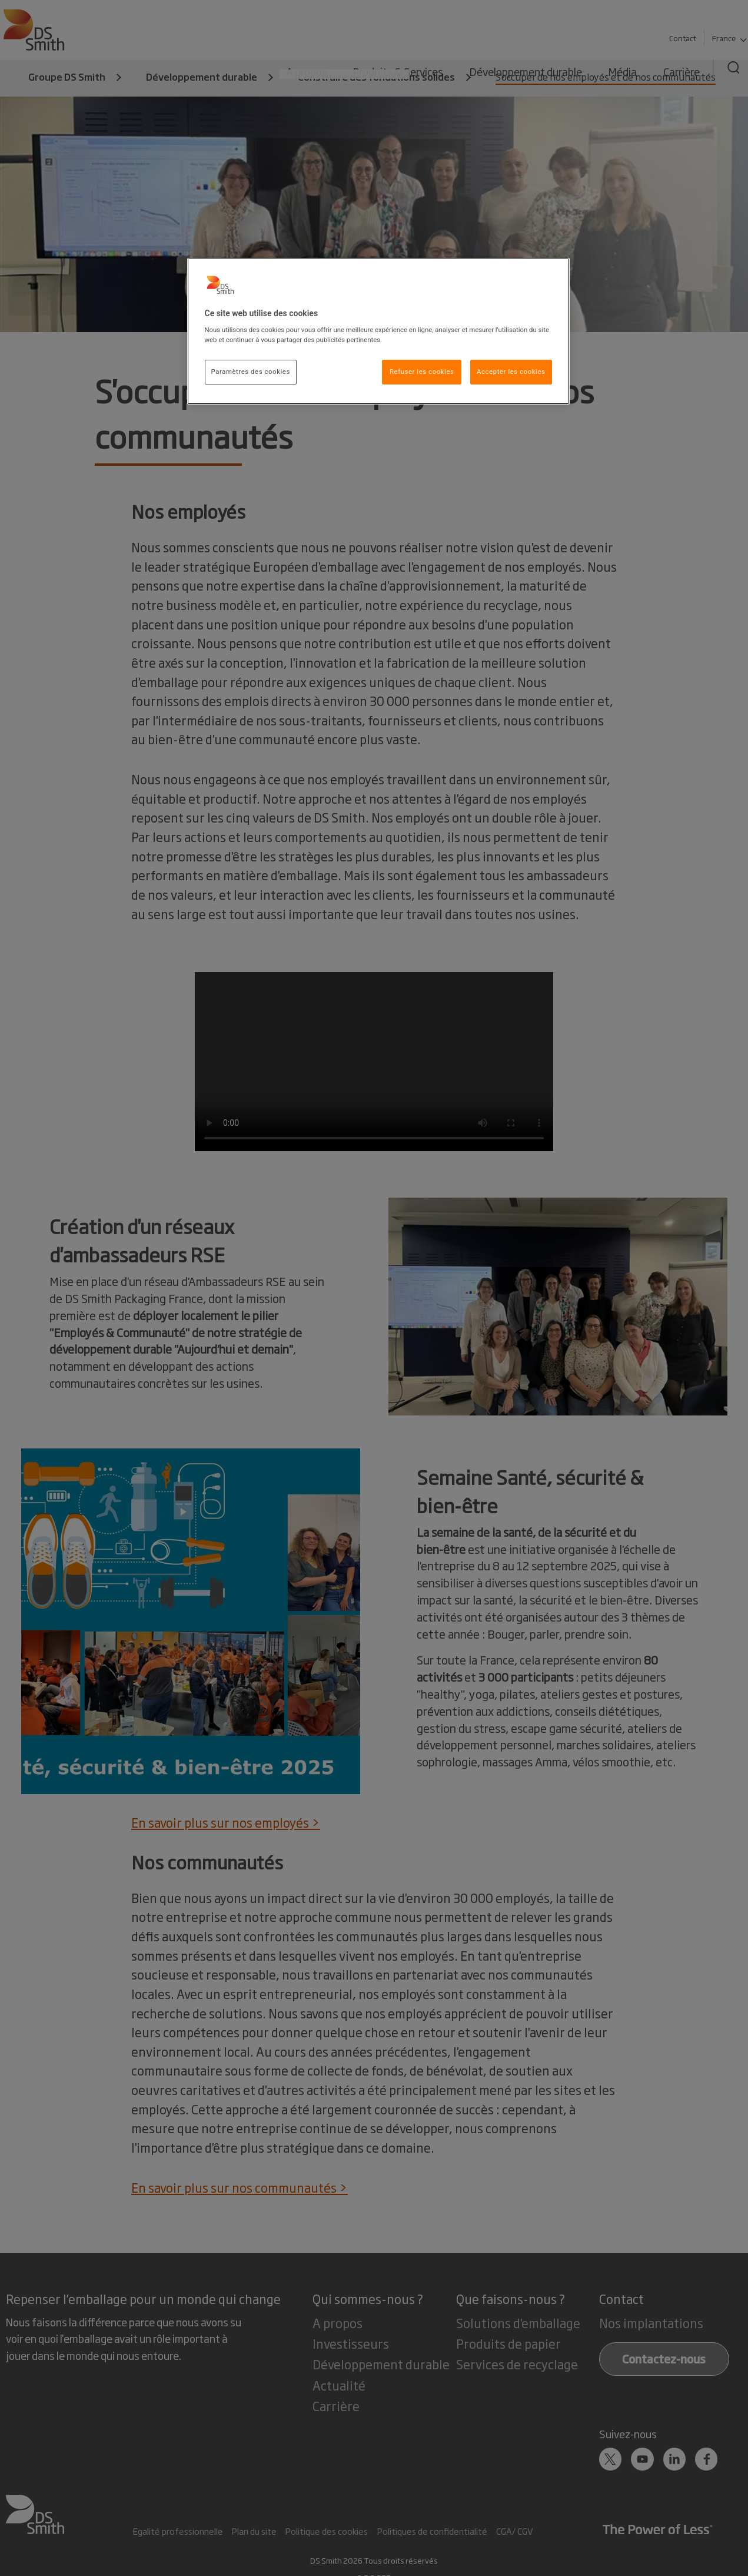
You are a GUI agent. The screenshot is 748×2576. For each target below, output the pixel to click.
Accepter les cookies (511, 371)
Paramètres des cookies (250, 371)
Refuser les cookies (422, 371)
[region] (378, 331)
